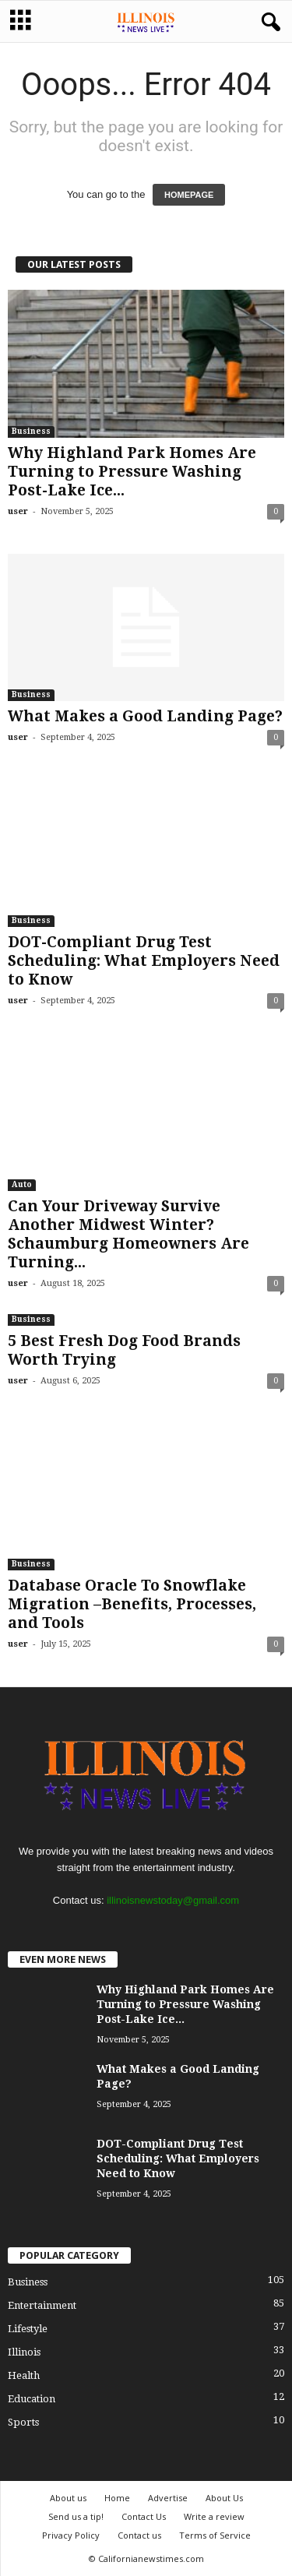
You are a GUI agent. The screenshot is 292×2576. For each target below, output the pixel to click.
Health (24, 2375)
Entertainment (42, 2305)
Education (31, 2399)
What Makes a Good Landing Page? (145, 716)
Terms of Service (215, 2535)
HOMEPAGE (188, 194)
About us (68, 2498)
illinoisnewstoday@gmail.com (173, 1900)
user (18, 511)
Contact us (139, 2535)
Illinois (24, 2352)
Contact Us (143, 2516)
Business (31, 431)
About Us (224, 2498)
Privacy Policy (71, 2535)
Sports (23, 2422)
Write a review (214, 2516)
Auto (22, 1184)
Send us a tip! (76, 2516)
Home (117, 2498)
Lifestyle (27, 2329)
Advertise (168, 2498)
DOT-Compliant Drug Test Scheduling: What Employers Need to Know (144, 960)
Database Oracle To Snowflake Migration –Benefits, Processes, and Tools (132, 1604)
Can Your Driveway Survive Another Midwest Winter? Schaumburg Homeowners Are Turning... (128, 1234)
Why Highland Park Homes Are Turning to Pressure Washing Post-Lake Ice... (132, 471)
